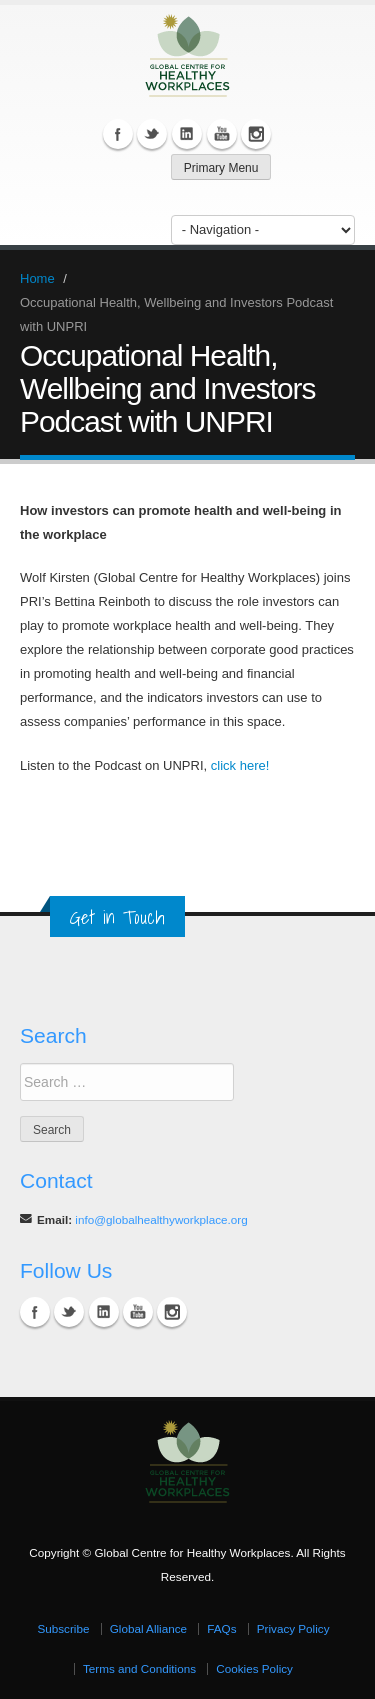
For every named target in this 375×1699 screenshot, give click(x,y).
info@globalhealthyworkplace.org (161, 1219)
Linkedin (187, 134)
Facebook (118, 134)
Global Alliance (148, 1628)
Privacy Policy (293, 1628)
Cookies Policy (254, 1668)
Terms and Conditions (139, 1668)
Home (37, 278)
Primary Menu (221, 168)
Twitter (152, 134)
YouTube (222, 134)
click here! (240, 765)
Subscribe (63, 1628)
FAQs (221, 1628)
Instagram (256, 134)
